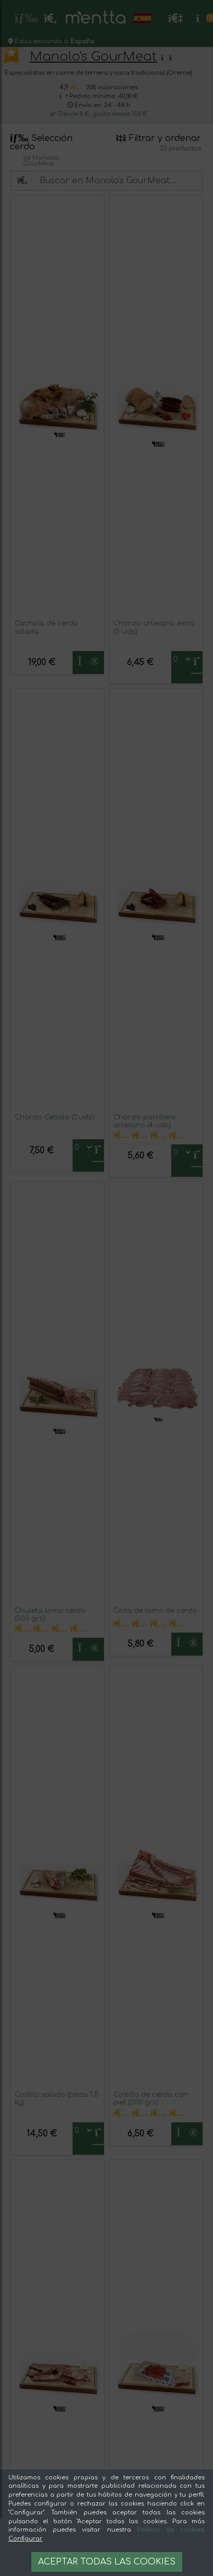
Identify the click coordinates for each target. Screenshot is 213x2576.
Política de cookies (170, 2529)
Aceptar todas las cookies (106, 2562)
